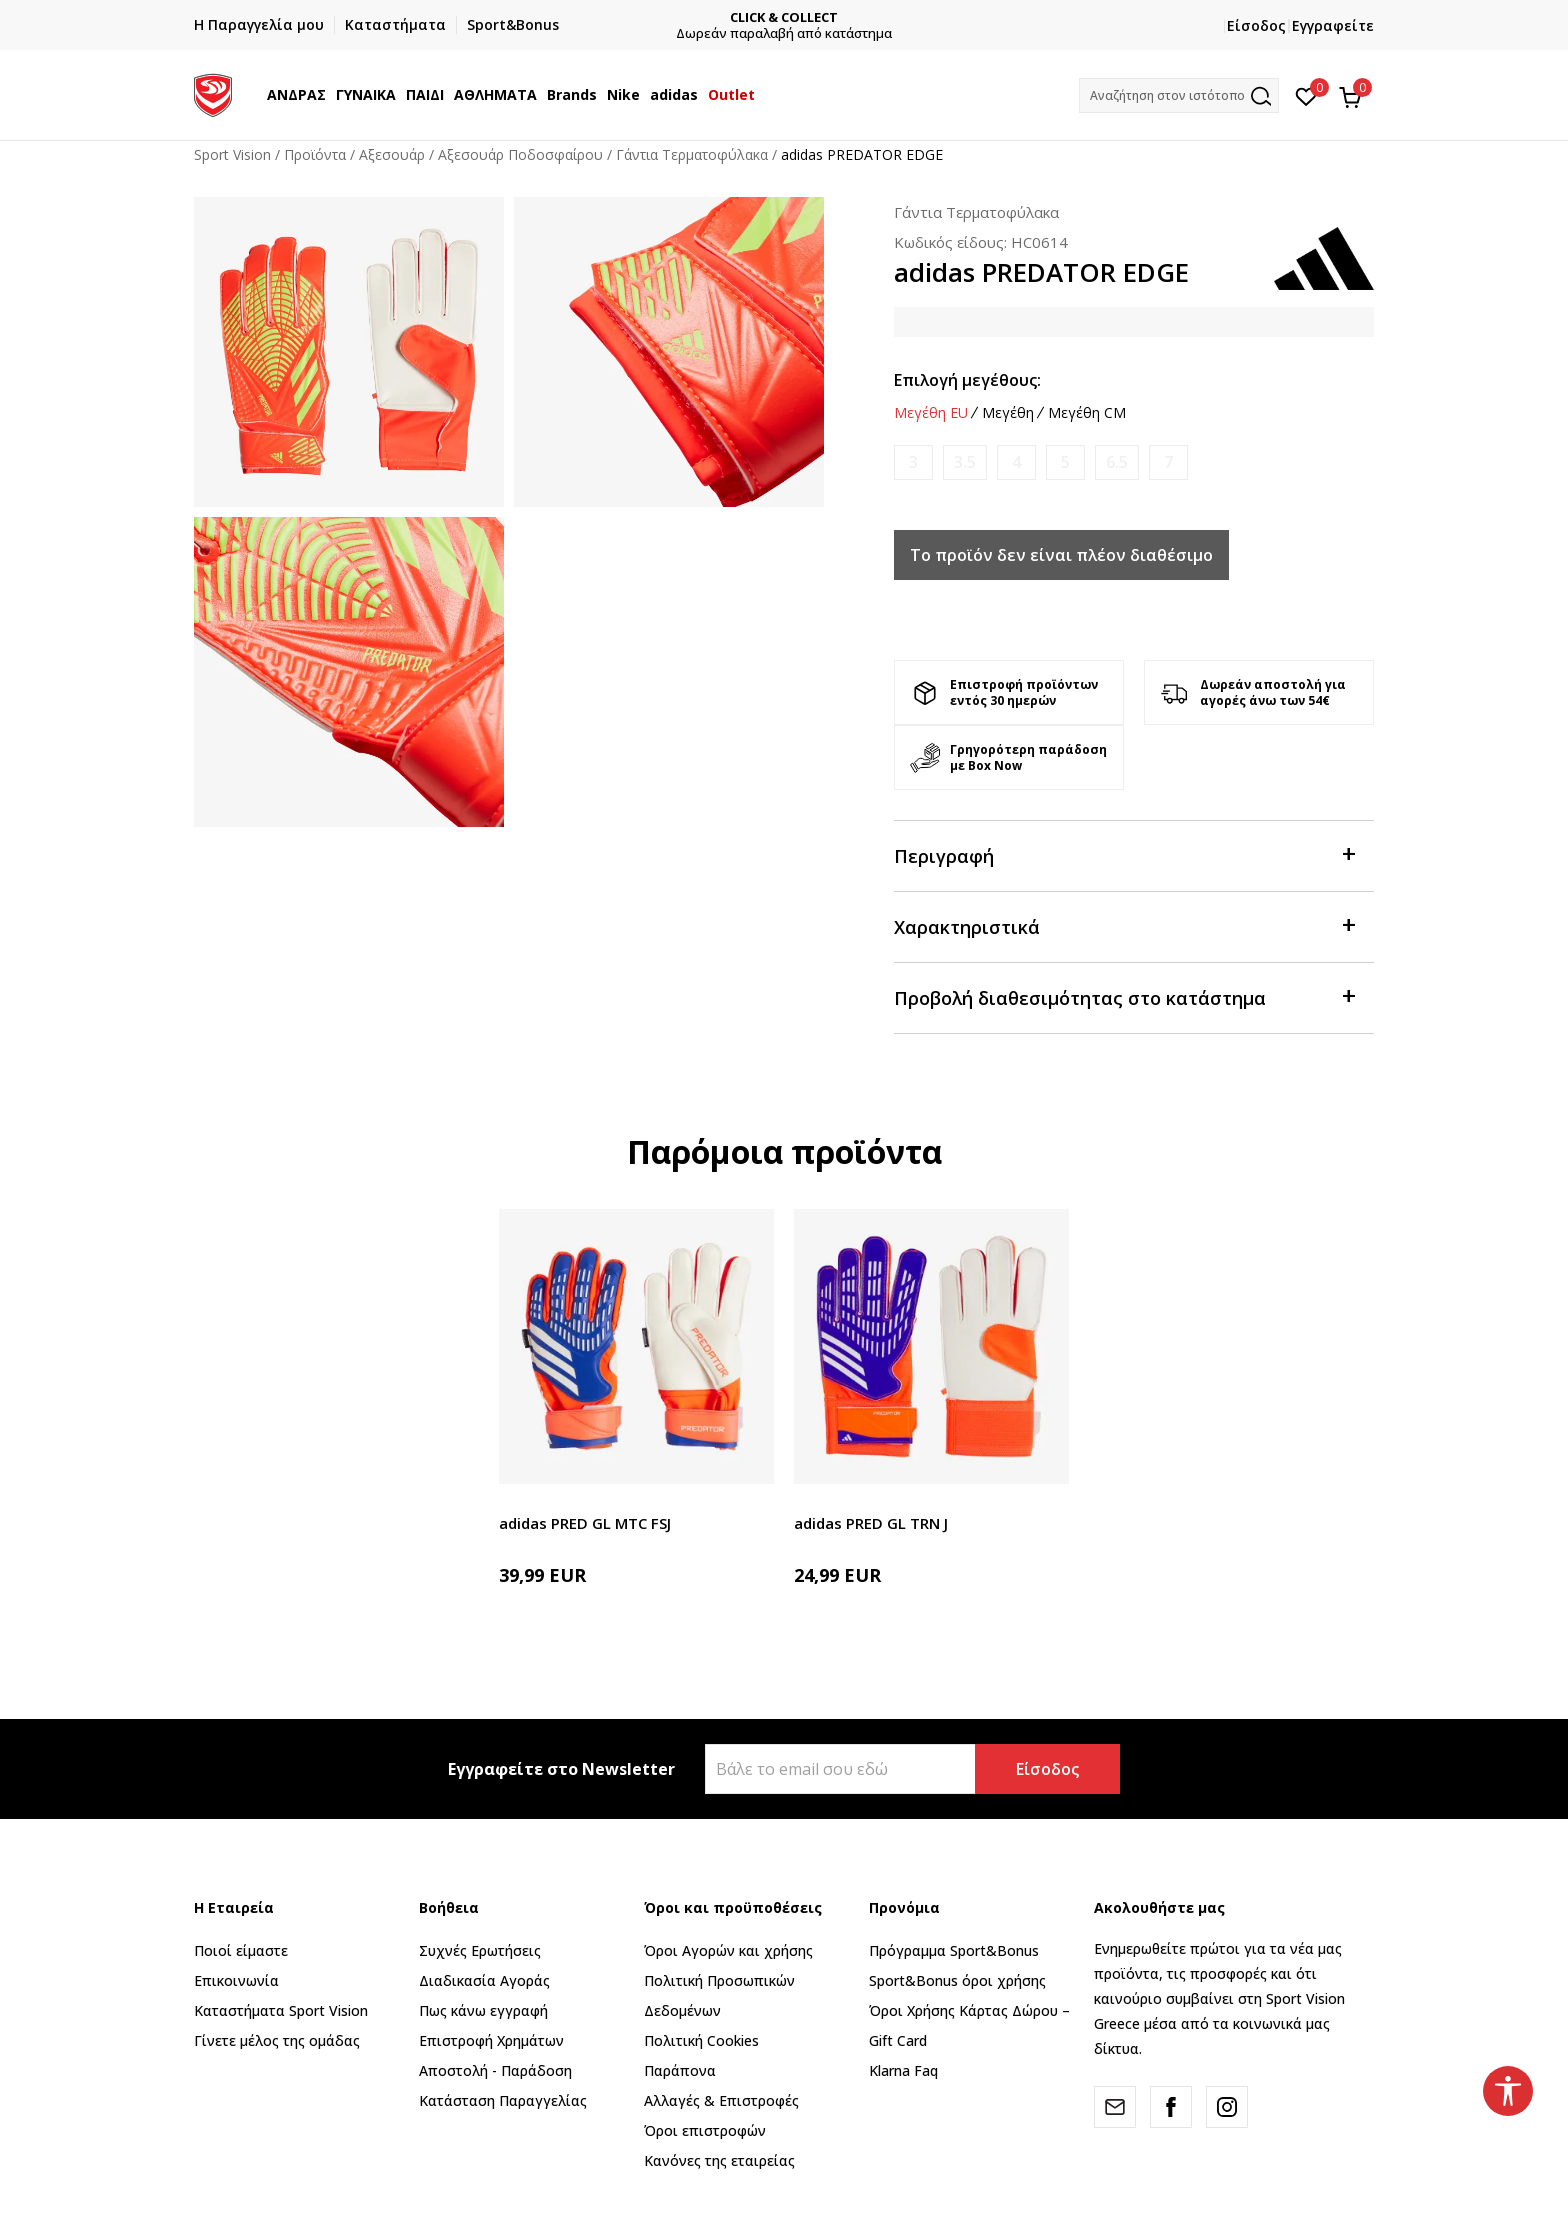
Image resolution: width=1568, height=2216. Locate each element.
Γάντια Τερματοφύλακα (692, 154)
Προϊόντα (315, 154)
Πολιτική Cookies (701, 2040)
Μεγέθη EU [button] (931, 413)
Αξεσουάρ (392, 154)
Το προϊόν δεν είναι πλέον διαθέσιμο (1061, 555)
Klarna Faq (903, 2070)
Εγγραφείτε (1333, 25)
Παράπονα (680, 2070)
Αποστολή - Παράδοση (495, 2070)
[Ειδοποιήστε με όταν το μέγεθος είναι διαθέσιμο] (913, 462)
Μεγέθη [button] (1008, 413)
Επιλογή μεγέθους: (967, 380)
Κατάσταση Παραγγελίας (503, 2100)
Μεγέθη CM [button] (1087, 413)
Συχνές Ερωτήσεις (480, 1950)
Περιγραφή (1124, 854)
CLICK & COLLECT (799, 17)
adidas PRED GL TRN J (871, 1523)
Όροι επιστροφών (705, 2130)
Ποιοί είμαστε (241, 1950)
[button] (1179, 95)
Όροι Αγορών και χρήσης (728, 1950)
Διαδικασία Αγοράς (484, 1980)
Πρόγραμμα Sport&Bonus (954, 1950)
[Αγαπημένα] (1306, 95)
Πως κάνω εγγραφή (483, 2010)
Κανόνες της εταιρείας (719, 2160)
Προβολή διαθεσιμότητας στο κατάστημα (1124, 996)
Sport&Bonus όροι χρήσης (957, 1980)
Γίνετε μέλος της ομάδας (277, 2040)
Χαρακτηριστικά (1124, 925)
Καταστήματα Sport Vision (281, 2010)
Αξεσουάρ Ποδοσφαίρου (520, 154)
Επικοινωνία (236, 1980)
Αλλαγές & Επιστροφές (721, 2100)
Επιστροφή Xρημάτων (491, 2040)
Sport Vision (232, 154)
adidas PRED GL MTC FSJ (585, 1523)
